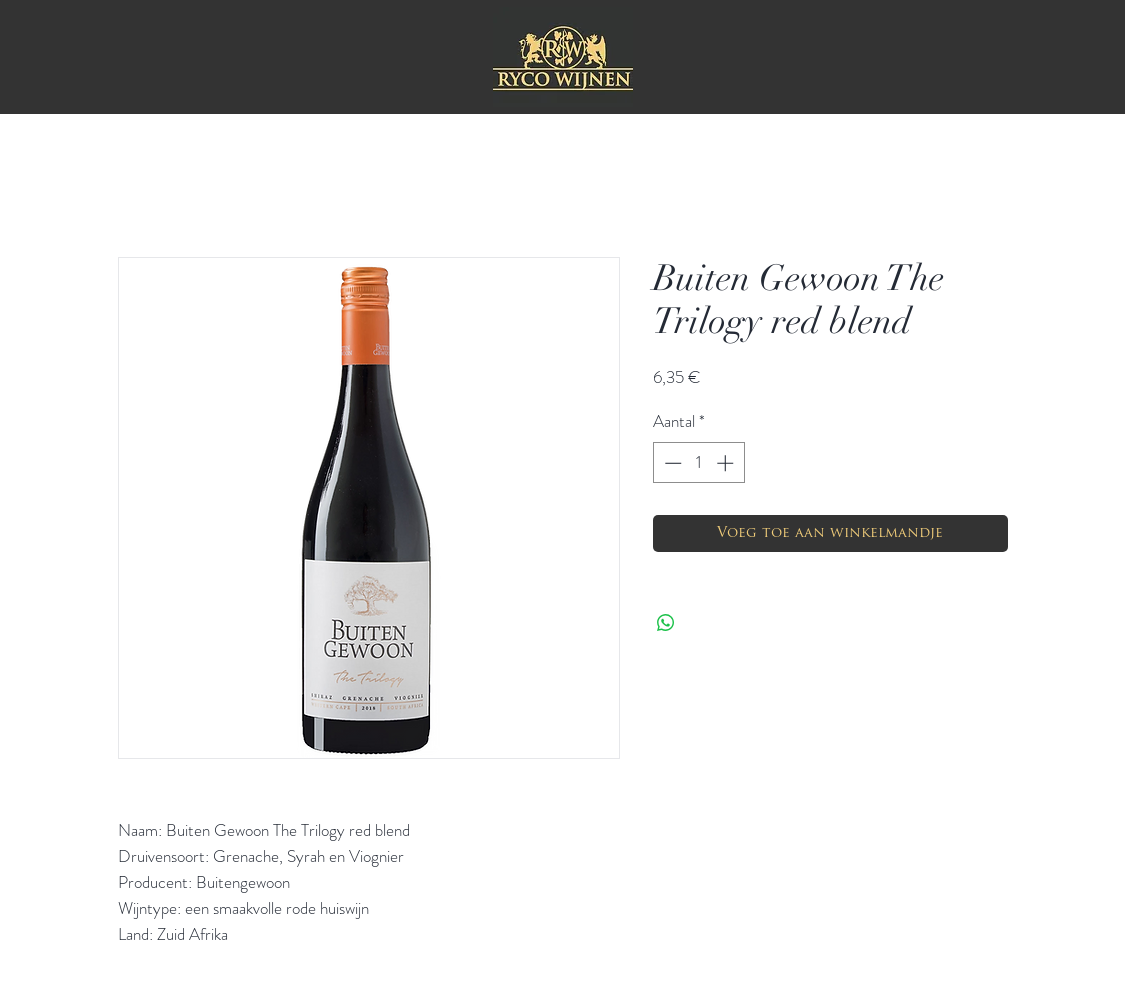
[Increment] (727, 463)
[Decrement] (671, 463)
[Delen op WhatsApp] (666, 623)
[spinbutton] (698, 463)
